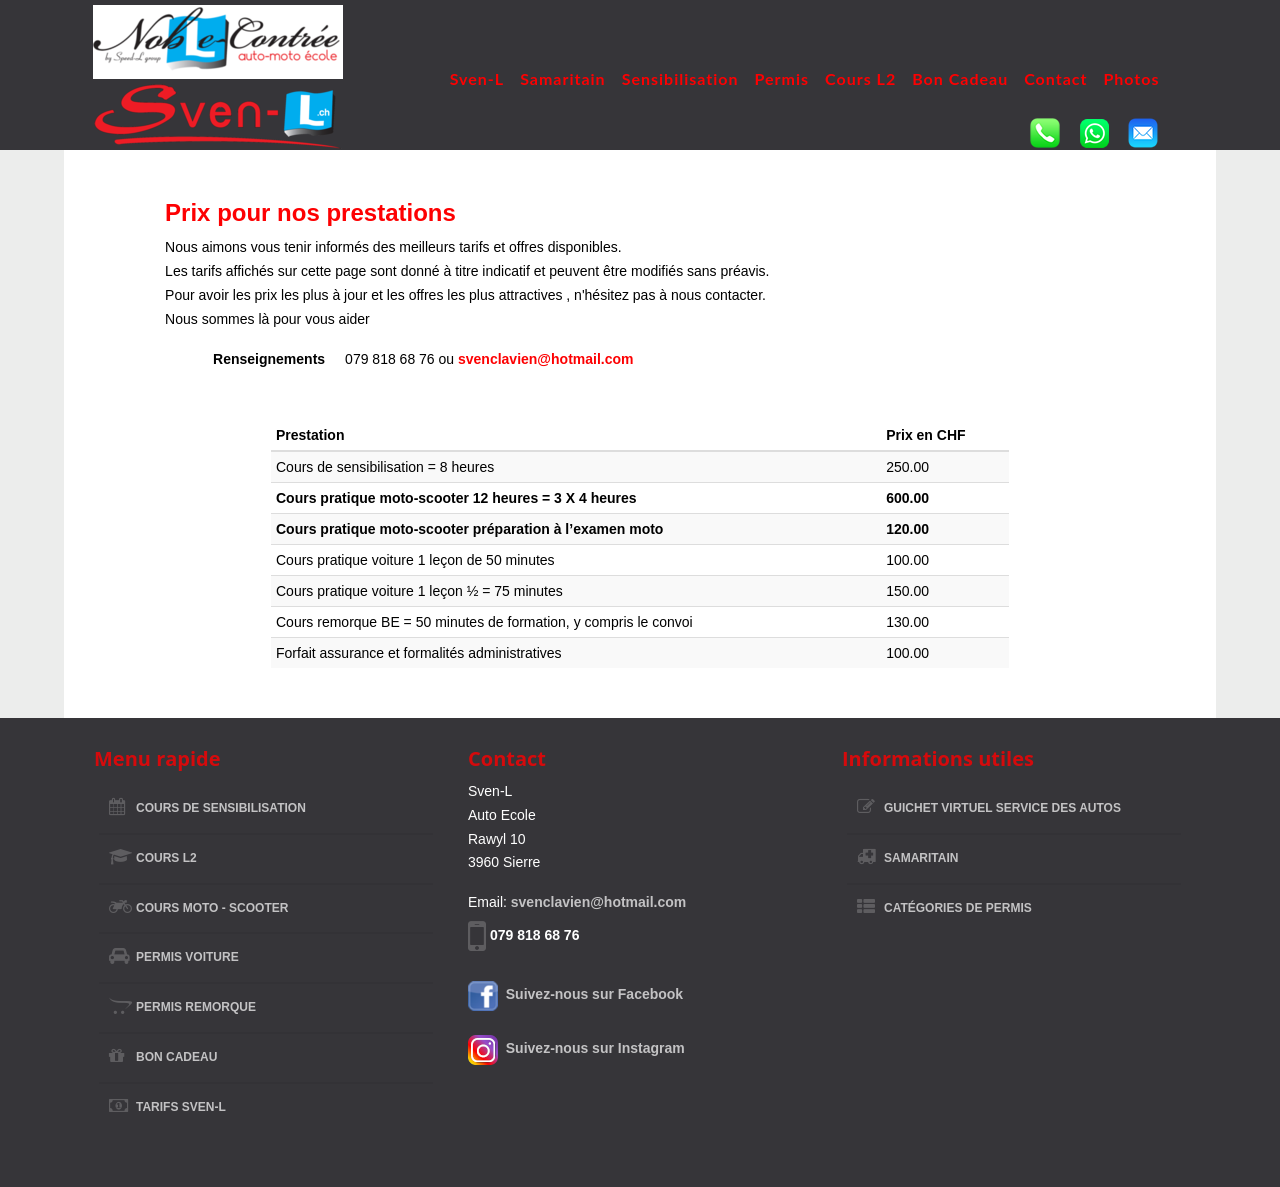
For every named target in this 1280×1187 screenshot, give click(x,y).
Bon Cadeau (960, 78)
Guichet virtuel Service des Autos (1002, 808)
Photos (1131, 78)
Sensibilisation (680, 78)
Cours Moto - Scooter (212, 908)
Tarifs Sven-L (181, 1107)
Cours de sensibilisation (221, 808)
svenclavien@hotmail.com (546, 359)
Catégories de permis (958, 908)
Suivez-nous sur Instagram (576, 1048)
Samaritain (563, 78)
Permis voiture (187, 957)
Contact (1055, 78)
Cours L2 (860, 78)
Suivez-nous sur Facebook (575, 994)
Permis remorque (196, 1007)
